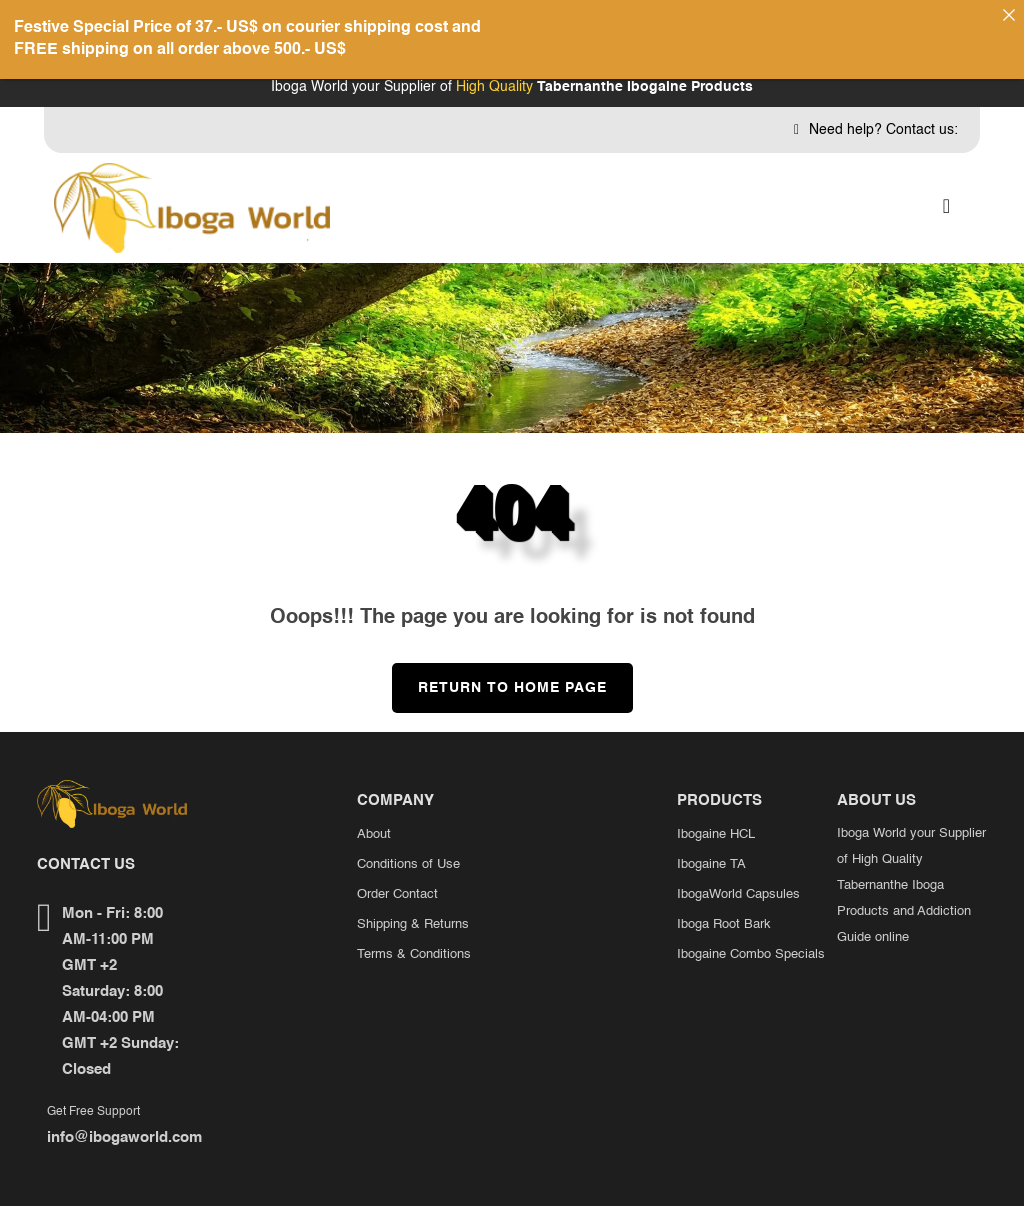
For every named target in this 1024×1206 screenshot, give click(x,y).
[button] (946, 190)
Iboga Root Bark (724, 905)
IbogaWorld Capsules (738, 875)
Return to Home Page (499, 661)
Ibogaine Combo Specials (751, 935)
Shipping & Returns (413, 905)
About (374, 815)
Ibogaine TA (711, 845)
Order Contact (397, 875)
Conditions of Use (408, 845)
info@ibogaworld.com (124, 1119)
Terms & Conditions (414, 935)
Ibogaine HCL (716, 815)
